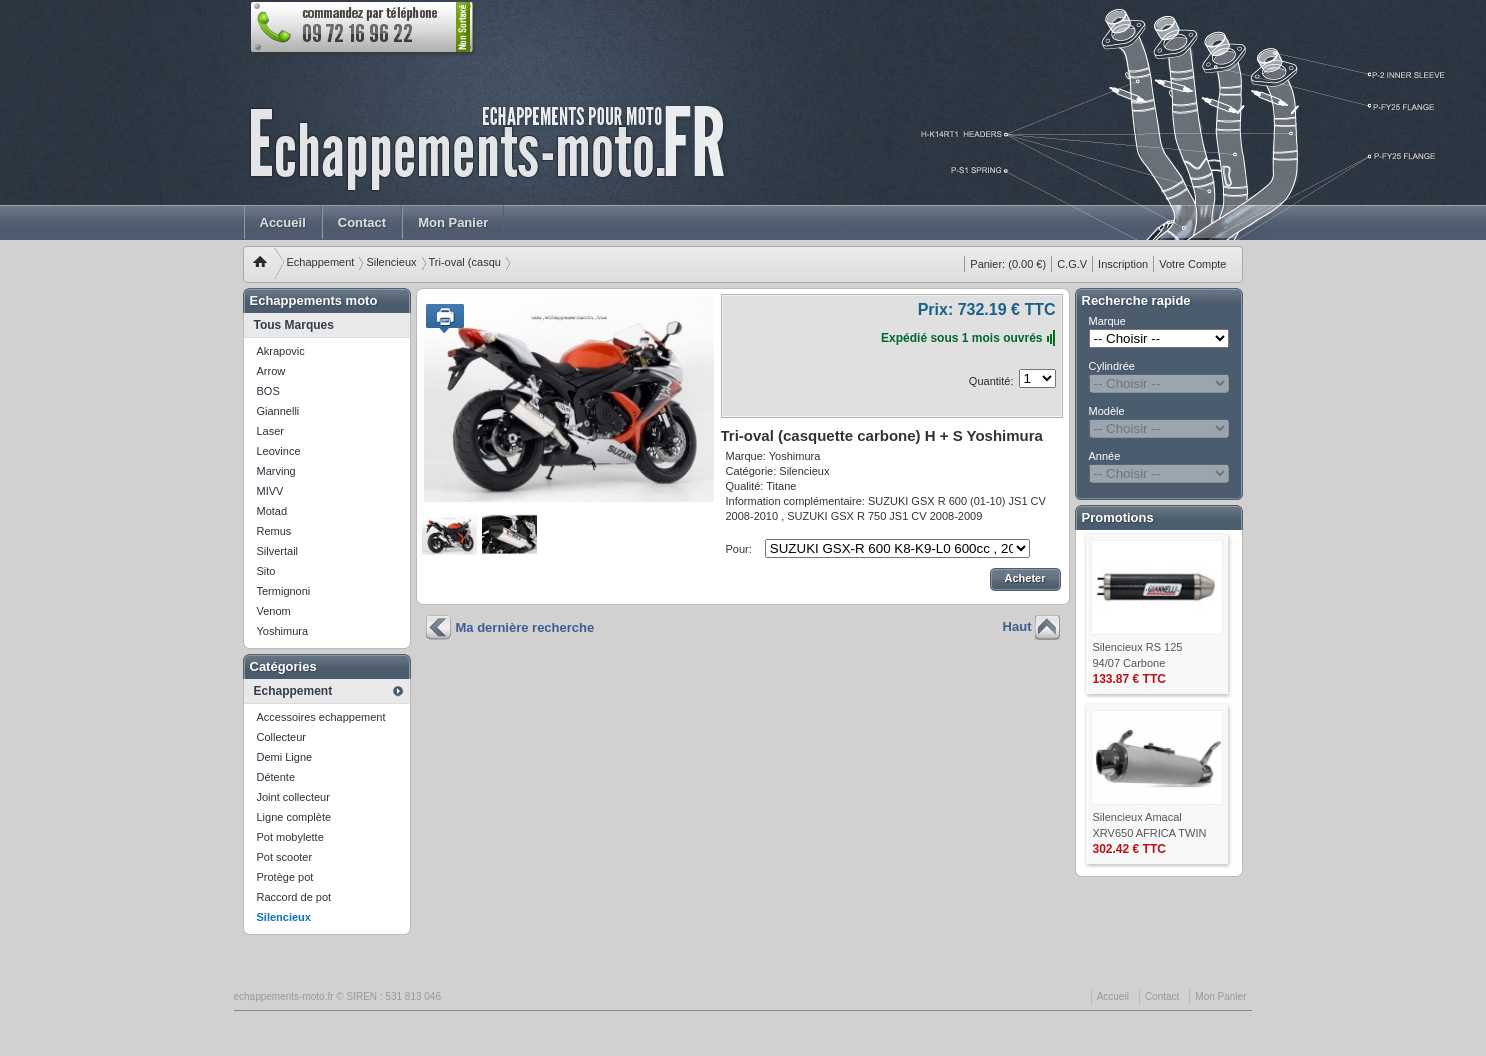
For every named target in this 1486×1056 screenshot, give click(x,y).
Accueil (283, 222)
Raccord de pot (294, 897)
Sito (266, 571)
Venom (274, 611)
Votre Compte (1192, 264)
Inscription (1123, 264)
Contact (362, 222)
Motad (272, 511)
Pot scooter (285, 857)
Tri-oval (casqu (465, 262)
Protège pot (285, 877)
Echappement (321, 262)
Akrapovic (281, 351)
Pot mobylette (290, 837)
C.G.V (1072, 264)
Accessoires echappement (321, 717)
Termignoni (284, 591)
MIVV (270, 491)
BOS (268, 391)
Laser (271, 431)
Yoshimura (283, 631)
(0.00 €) (1008, 264)
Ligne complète (294, 817)
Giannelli (278, 411)
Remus (274, 531)
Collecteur (282, 737)
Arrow (271, 371)
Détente (276, 777)
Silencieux (391, 262)
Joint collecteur (293, 797)
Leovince (279, 451)
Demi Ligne (285, 757)
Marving (276, 471)
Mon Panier (453, 222)
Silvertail (278, 551)
